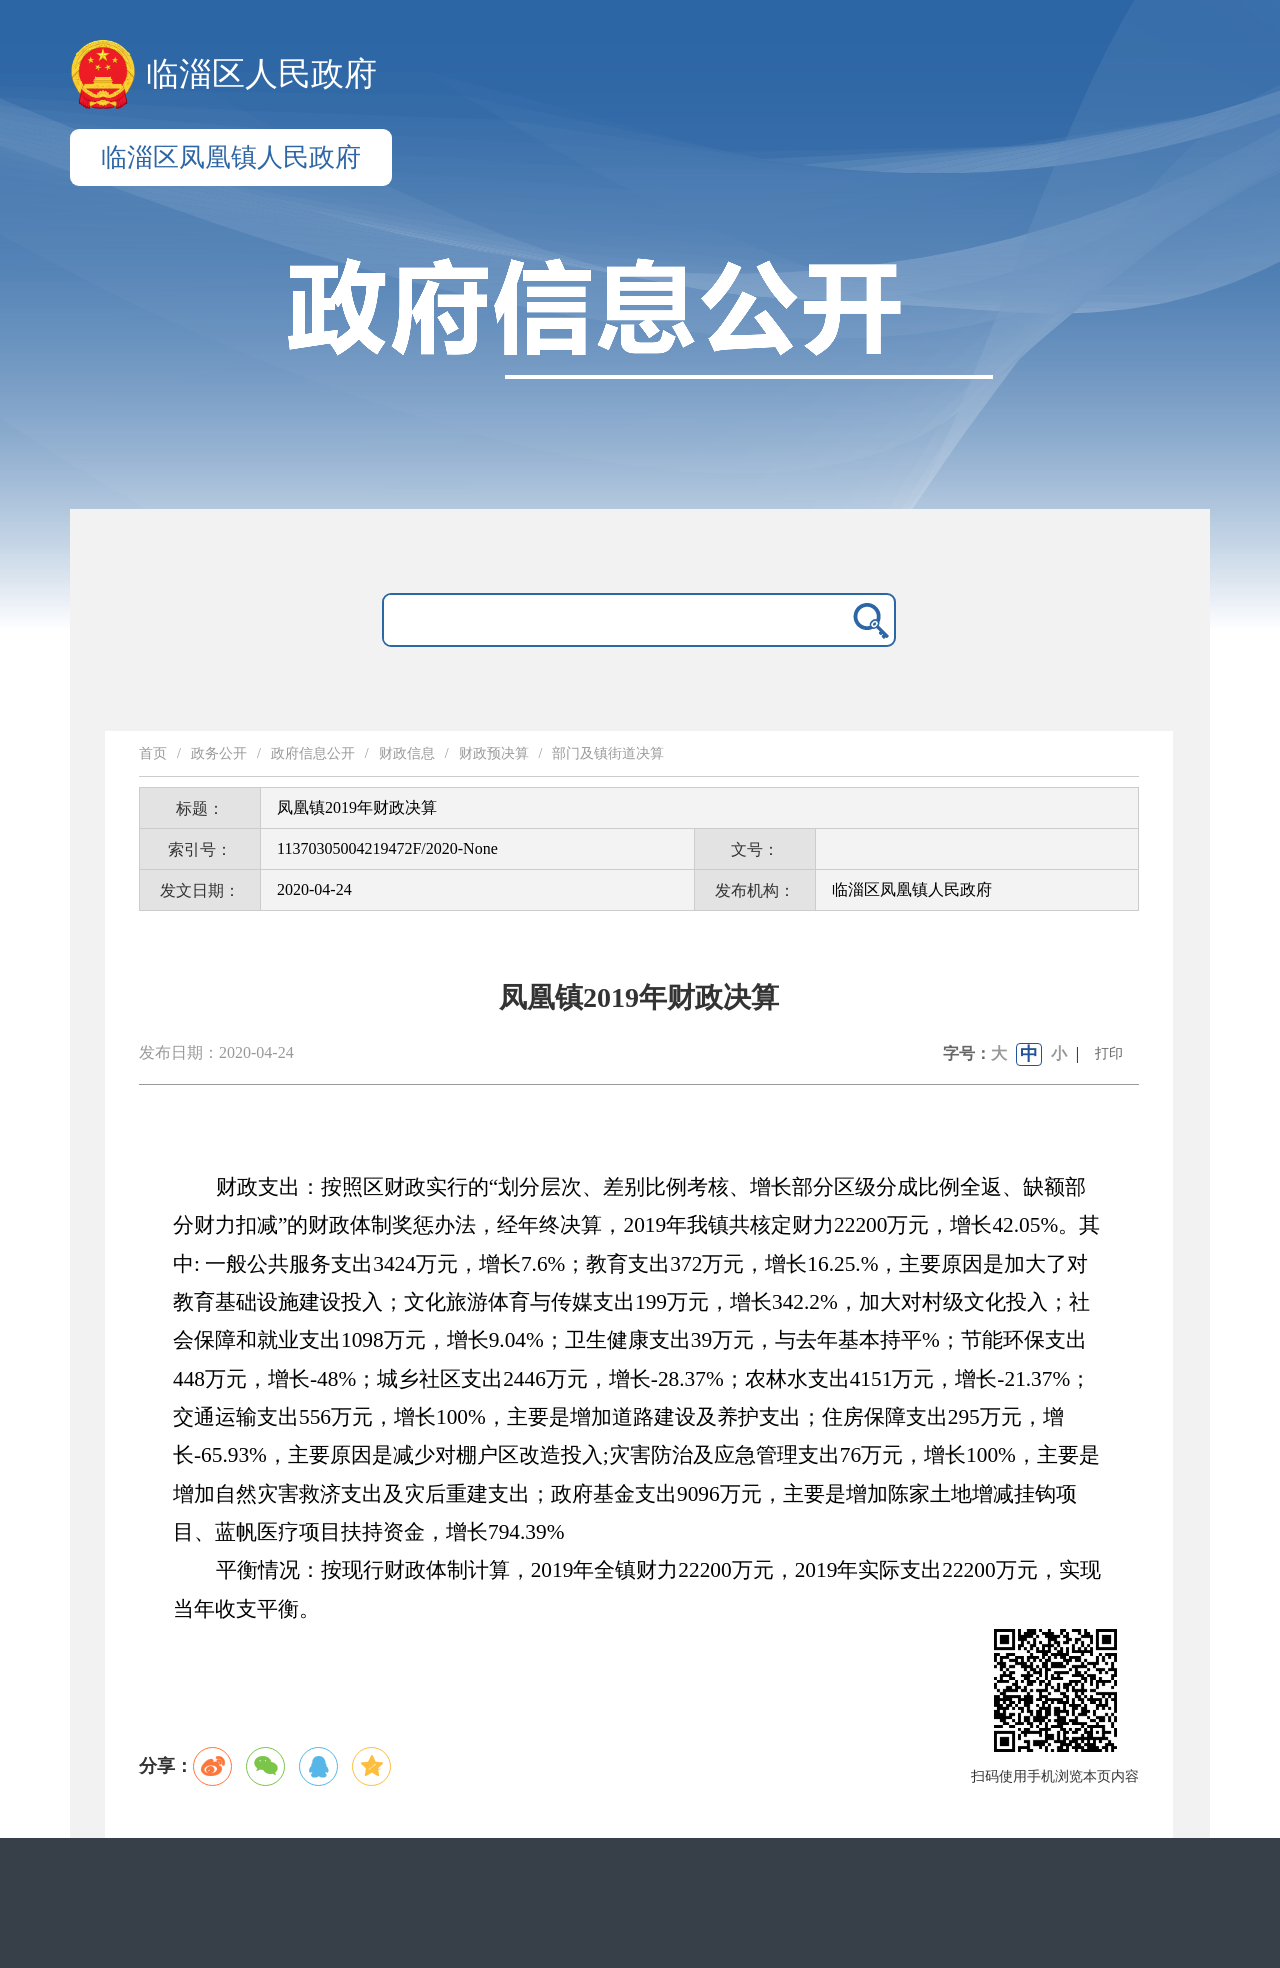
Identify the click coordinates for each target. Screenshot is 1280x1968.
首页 (153, 753)
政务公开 (219, 753)
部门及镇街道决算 (608, 753)
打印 (1109, 1053)
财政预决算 (494, 753)
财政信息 (407, 753)
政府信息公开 (313, 753)
